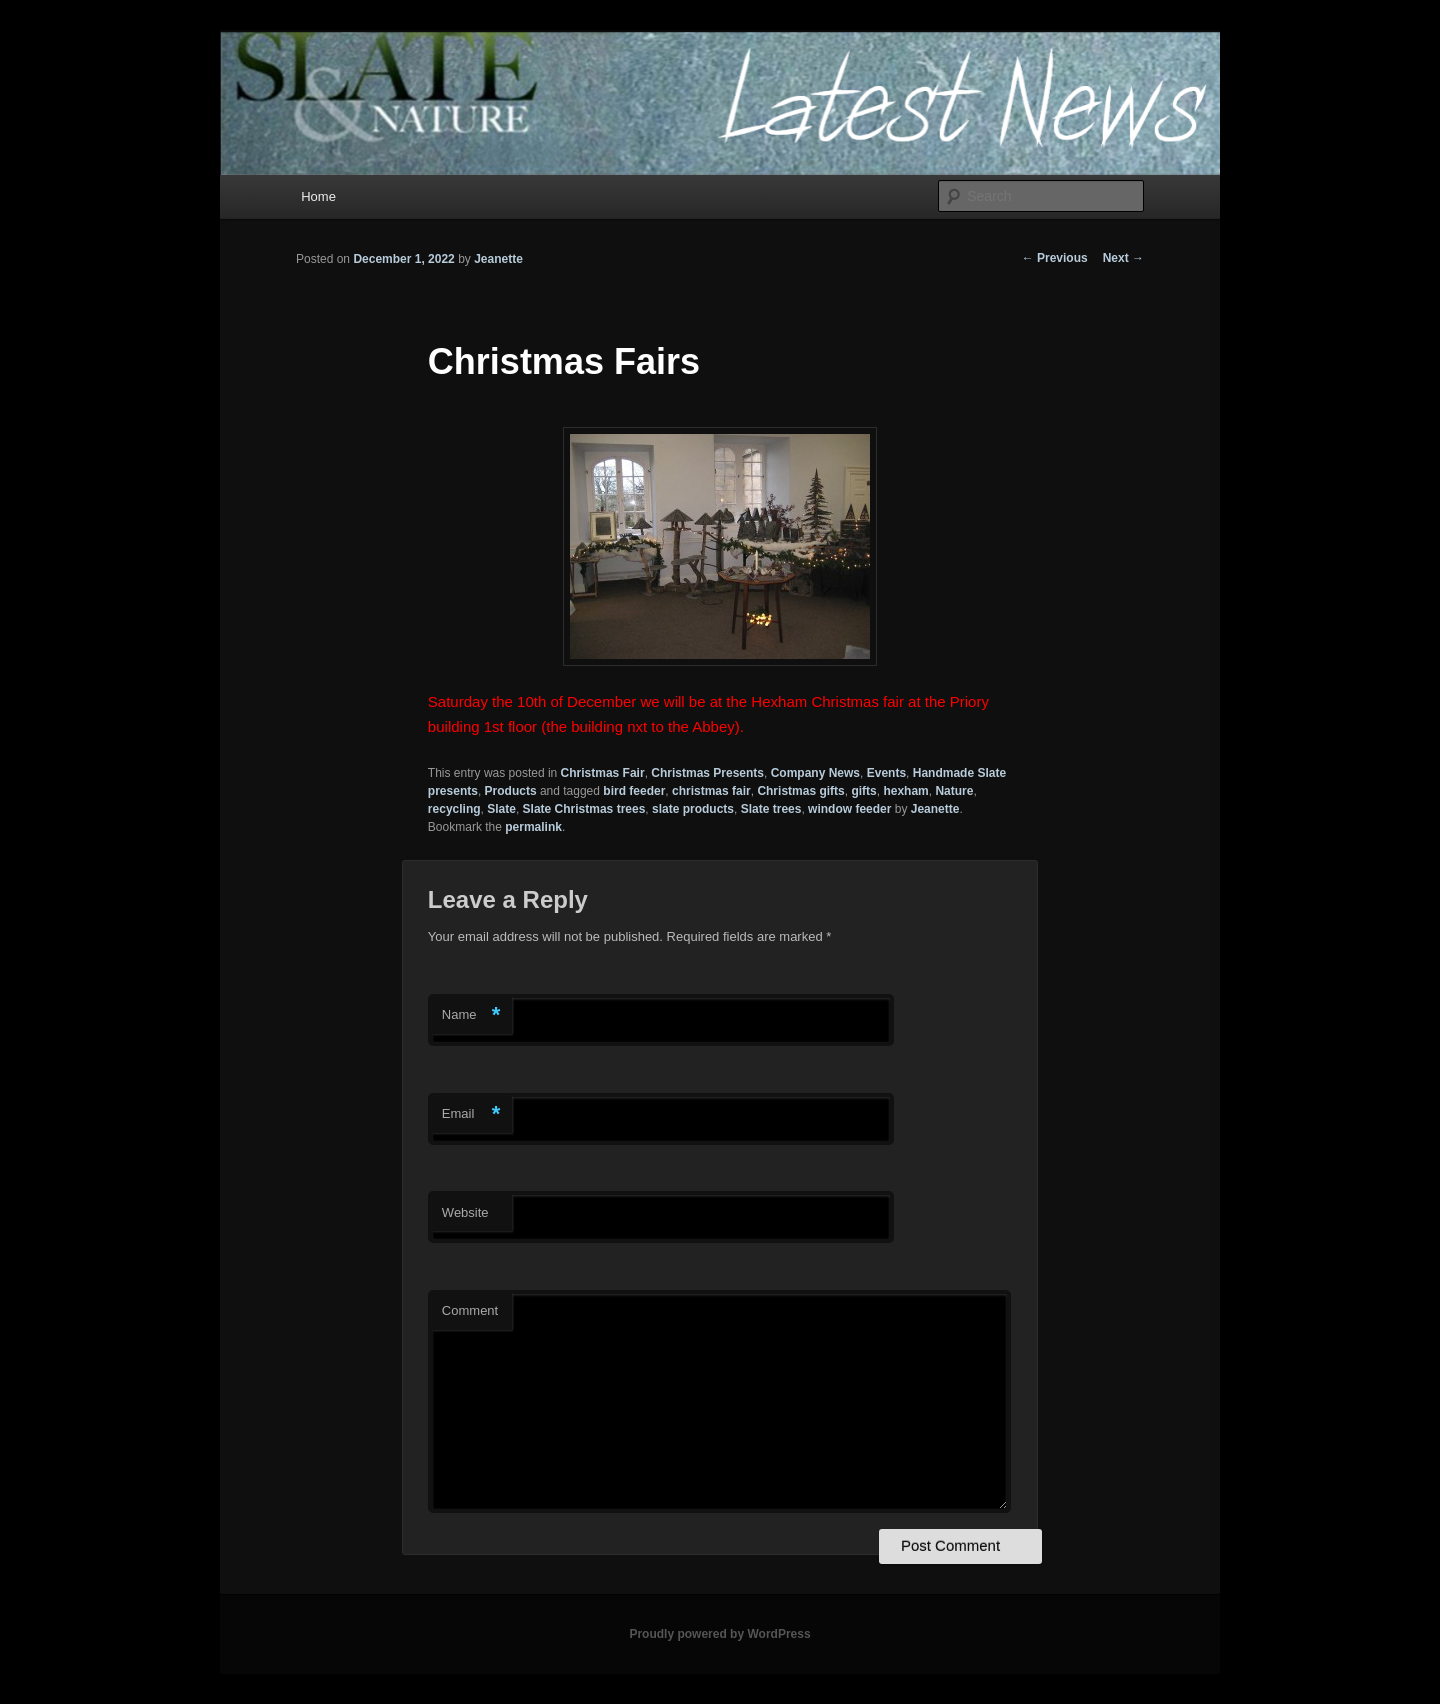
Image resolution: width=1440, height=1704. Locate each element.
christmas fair (711, 791)
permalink (533, 827)
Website (465, 1212)
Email (471, 1114)
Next (1123, 258)
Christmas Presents (707, 773)
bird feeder (634, 791)
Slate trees (771, 809)
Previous (1055, 258)
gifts (863, 791)
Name (471, 1015)
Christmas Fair (603, 773)
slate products (693, 809)
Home (318, 196)
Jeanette (498, 259)
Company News (815, 773)
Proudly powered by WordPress (719, 1634)
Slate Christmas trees (584, 809)
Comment (470, 1310)
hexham (905, 791)
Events (886, 773)
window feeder (849, 809)
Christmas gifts (800, 791)
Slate (501, 809)
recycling (454, 809)
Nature (954, 791)
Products (511, 791)
